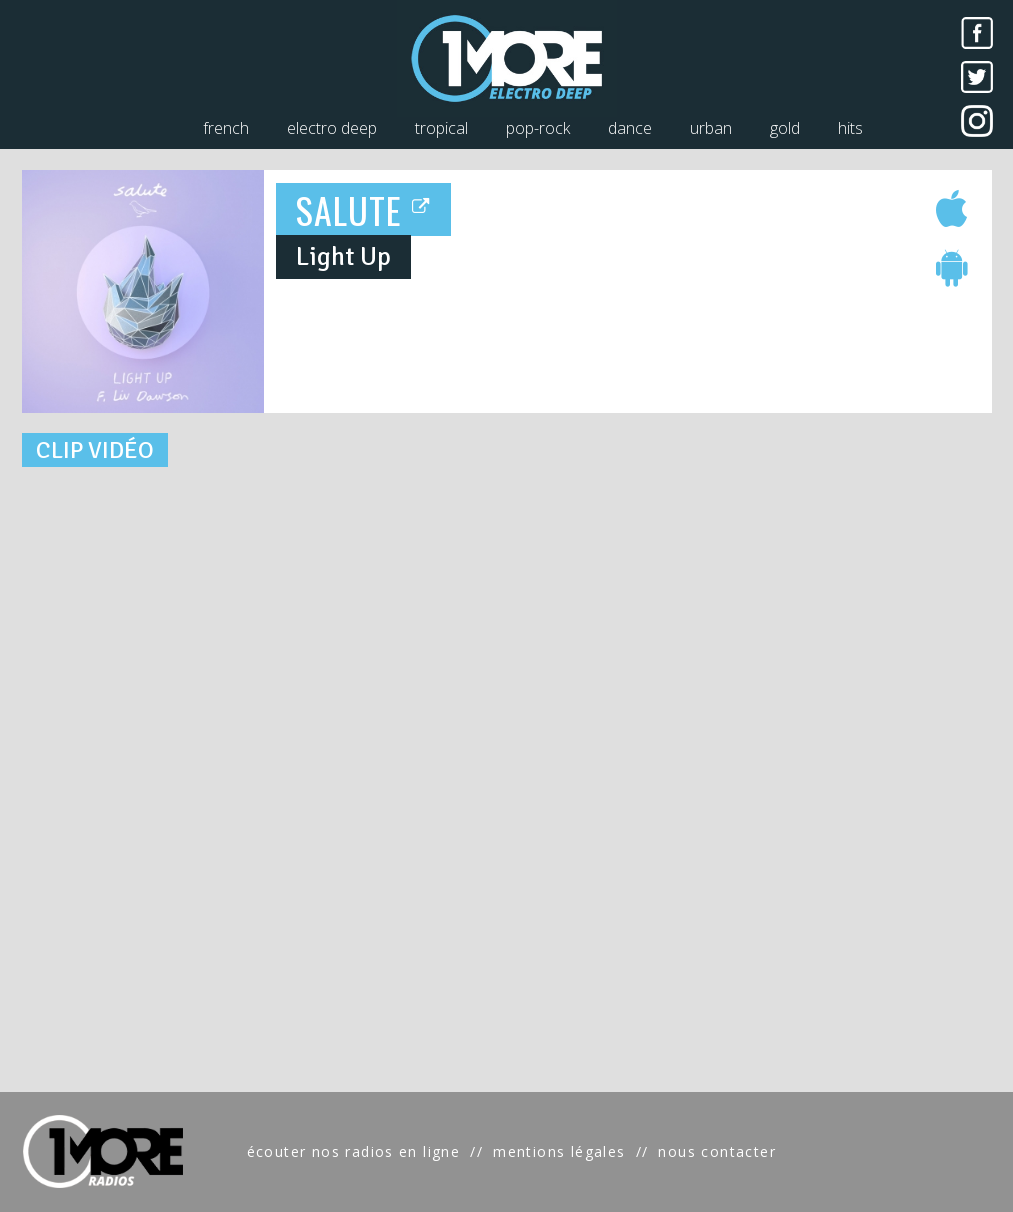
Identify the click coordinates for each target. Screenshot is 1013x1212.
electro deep (332, 128)
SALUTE (363, 209)
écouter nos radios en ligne (354, 1151)
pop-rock (538, 128)
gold (785, 128)
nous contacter (717, 1151)
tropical (441, 128)
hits (850, 128)
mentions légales (559, 1151)
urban (711, 128)
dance (630, 128)
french (226, 128)
